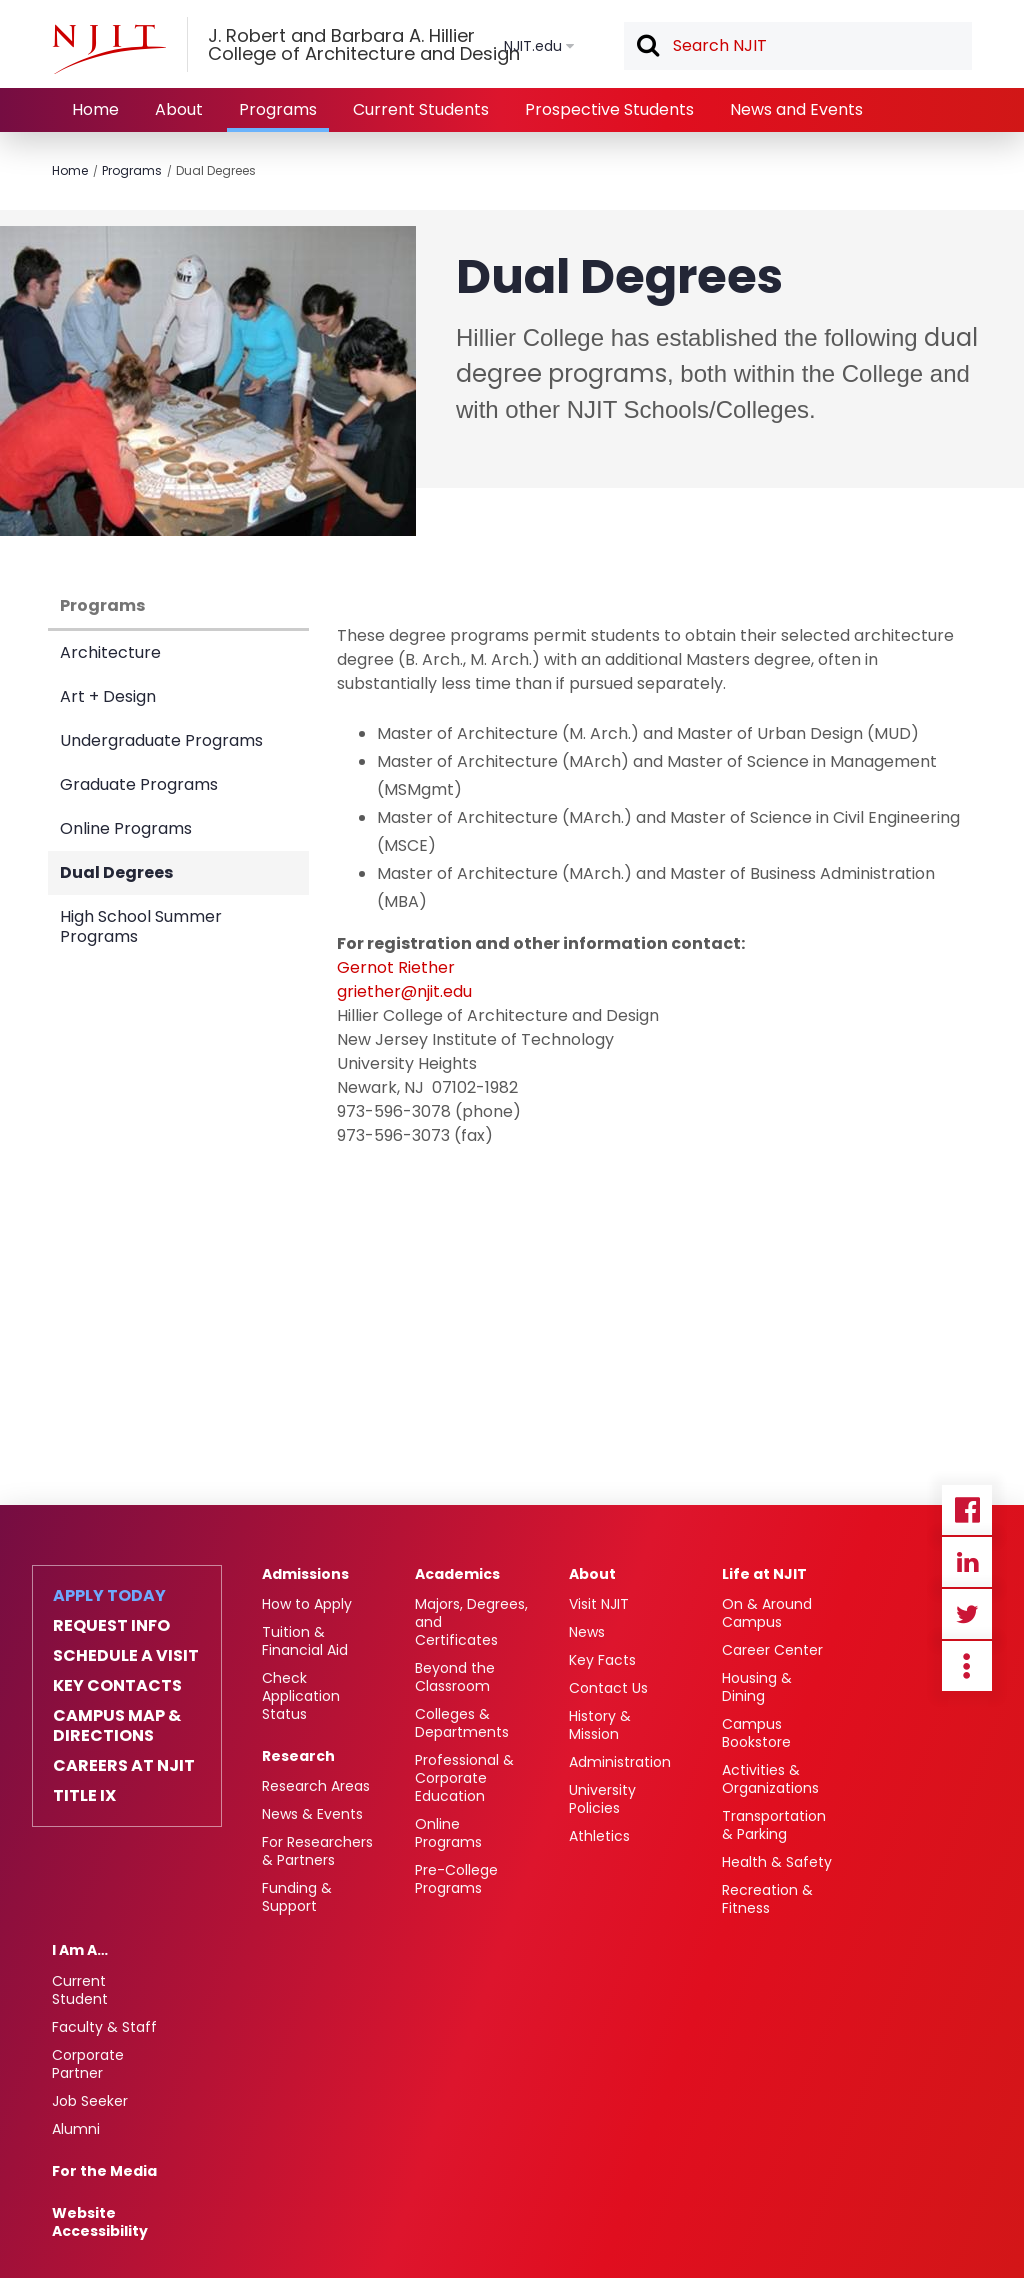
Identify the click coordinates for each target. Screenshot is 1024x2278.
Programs (278, 109)
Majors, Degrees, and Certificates (471, 1622)
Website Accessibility (100, 2222)
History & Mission (600, 1725)
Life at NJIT (764, 1574)
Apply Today (109, 1596)
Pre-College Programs (456, 1879)
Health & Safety (777, 1862)
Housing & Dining (757, 1687)
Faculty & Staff (104, 2027)
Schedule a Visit (126, 1656)
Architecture (110, 652)
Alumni (76, 2129)
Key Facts (602, 1660)
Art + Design (108, 696)
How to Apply (307, 1604)
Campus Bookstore (756, 1733)
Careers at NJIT (124, 1766)
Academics (457, 1574)
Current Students (421, 109)
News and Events (796, 109)
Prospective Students (609, 109)
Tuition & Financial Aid (305, 1641)
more (967, 1666)
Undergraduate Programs (161, 740)
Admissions (305, 1574)
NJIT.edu (533, 46)
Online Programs (126, 828)
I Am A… (80, 1950)
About (179, 109)
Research (298, 1756)
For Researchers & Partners (317, 1851)
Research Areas (316, 1786)
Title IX (84, 1796)
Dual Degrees (216, 170)
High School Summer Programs (141, 926)
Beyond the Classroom (455, 1677)
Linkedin (967, 1562)
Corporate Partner (88, 2064)
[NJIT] (109, 49)
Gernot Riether (396, 967)
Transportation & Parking (774, 1825)
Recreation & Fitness (767, 1899)
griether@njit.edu (404, 991)
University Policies (602, 1799)
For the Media (104, 2171)
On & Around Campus (767, 1613)
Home (95, 109)
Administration (620, 1762)
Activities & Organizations (770, 1779)
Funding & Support (297, 1897)
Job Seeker (90, 2101)
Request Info (111, 1626)
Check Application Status (301, 1696)
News (587, 1632)
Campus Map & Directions (117, 1726)
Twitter (967, 1614)
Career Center (772, 1650)
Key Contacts (117, 1686)
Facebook (967, 1510)
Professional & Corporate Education (464, 1778)
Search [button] (647, 47)
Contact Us (608, 1688)
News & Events (312, 1814)
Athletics (599, 1836)
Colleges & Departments (462, 1723)
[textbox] (798, 46)
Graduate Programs (139, 784)
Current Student (80, 1990)
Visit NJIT (599, 1604)
